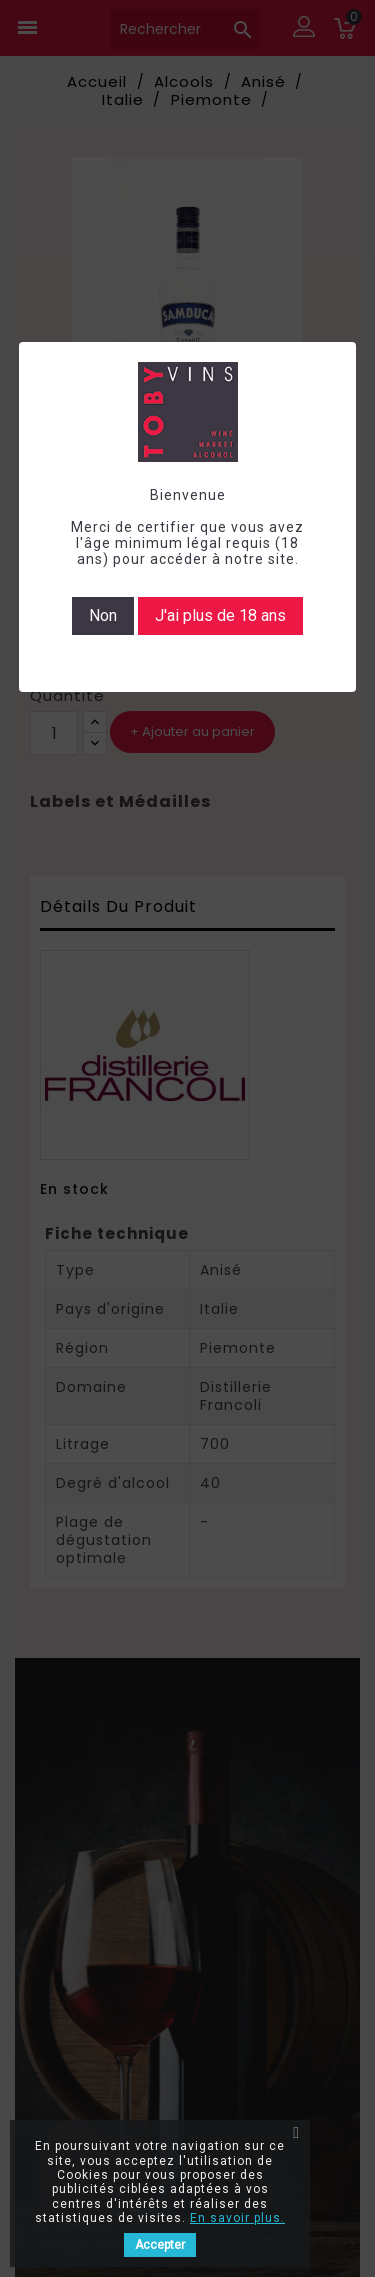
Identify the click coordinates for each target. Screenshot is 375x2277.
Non (103, 615)
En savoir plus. (237, 2218)
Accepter (160, 2245)
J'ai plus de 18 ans (220, 615)
